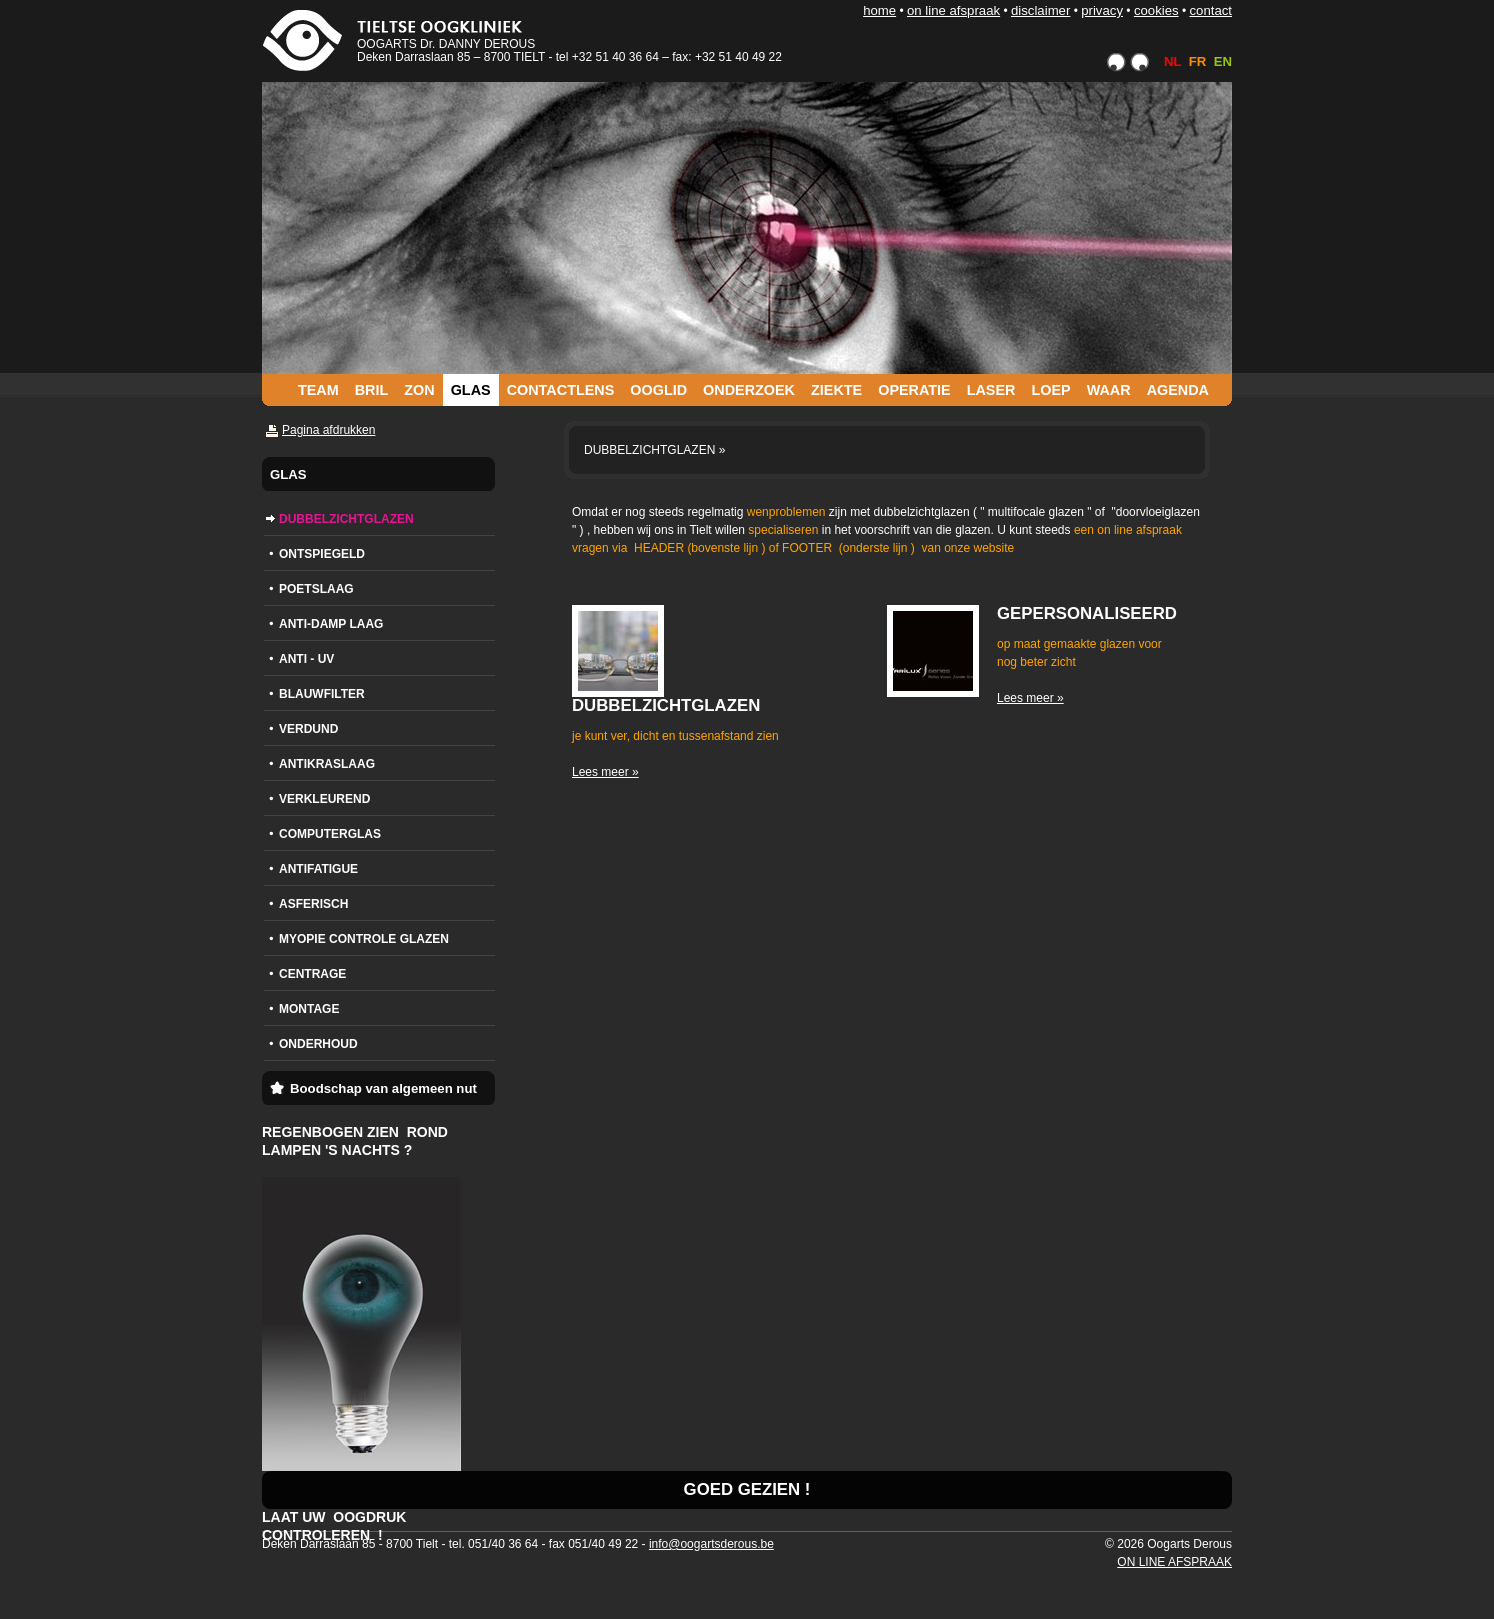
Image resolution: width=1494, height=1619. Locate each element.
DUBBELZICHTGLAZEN (346, 519)
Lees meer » (605, 772)
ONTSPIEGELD (322, 554)
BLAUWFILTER (322, 694)
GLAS (471, 390)
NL (1172, 61)
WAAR (1109, 390)
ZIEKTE (836, 390)
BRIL (372, 390)
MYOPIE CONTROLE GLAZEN (364, 939)
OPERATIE (914, 390)
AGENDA (1178, 390)
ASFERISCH (313, 904)
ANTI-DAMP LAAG (331, 624)
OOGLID (658, 390)
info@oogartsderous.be (711, 1544)
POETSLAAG (316, 589)
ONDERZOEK (749, 390)
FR (1198, 61)
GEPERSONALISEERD (1087, 613)
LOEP (1050, 390)
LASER (991, 390)
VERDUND (308, 729)
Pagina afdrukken (328, 430)
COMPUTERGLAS (330, 834)
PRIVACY (1102, 10)
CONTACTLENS (561, 390)
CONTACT (1210, 10)
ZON (419, 390)
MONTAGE (309, 1009)
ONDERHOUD (318, 1044)
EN (1223, 61)
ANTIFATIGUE (318, 869)
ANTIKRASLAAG (327, 764)
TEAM (318, 390)
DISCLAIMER (1040, 10)
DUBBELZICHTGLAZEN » (654, 450)
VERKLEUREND (324, 799)
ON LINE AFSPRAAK (953, 10)
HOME (879, 10)
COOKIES (1156, 10)
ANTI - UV (306, 659)
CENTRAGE (312, 974)
